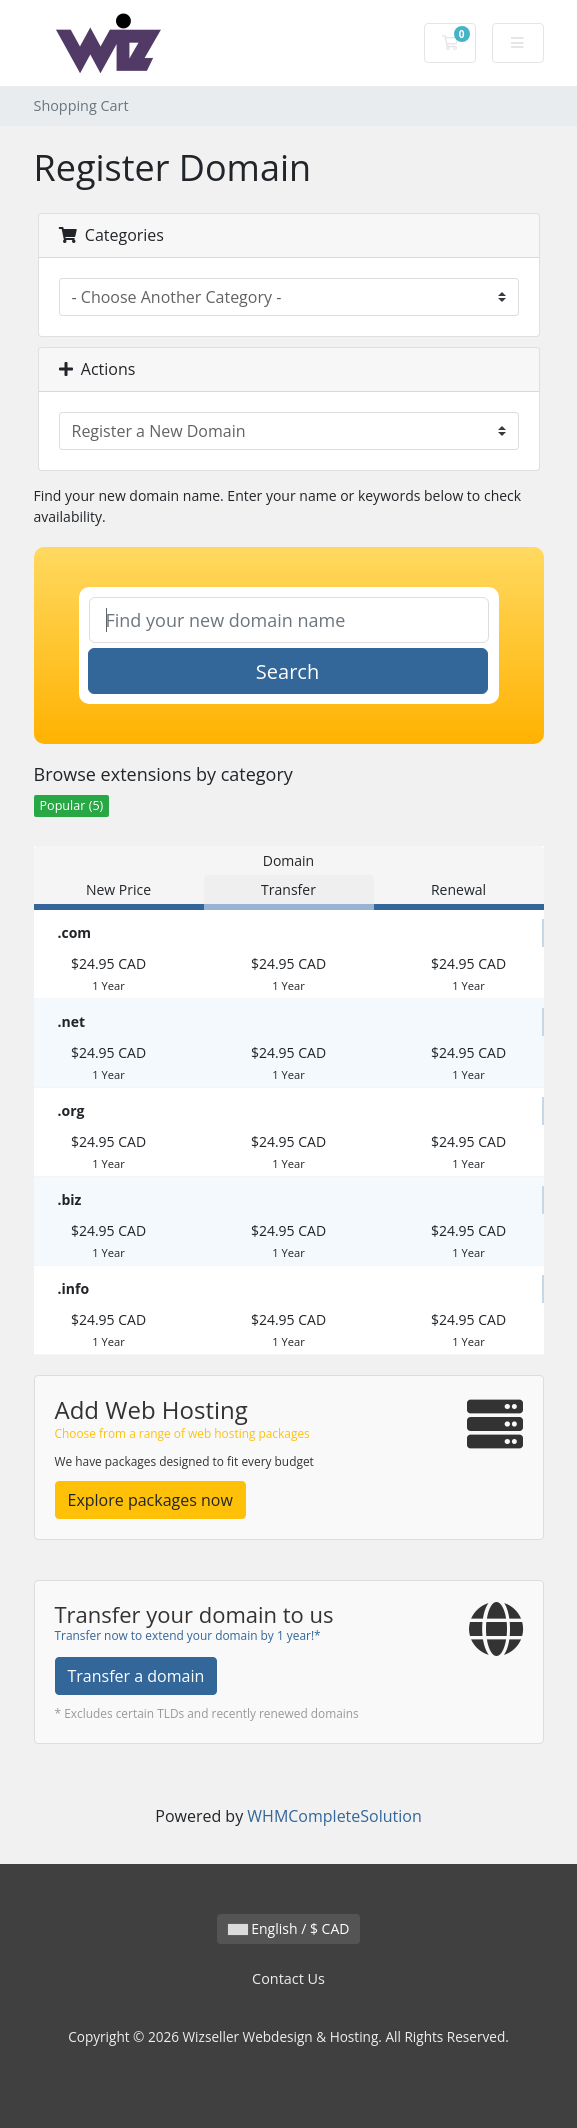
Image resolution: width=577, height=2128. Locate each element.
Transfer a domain (136, 1676)
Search (287, 671)
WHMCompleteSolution (334, 1816)
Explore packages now (150, 1500)
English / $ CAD (289, 1928)
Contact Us (288, 1978)
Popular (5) (72, 805)
